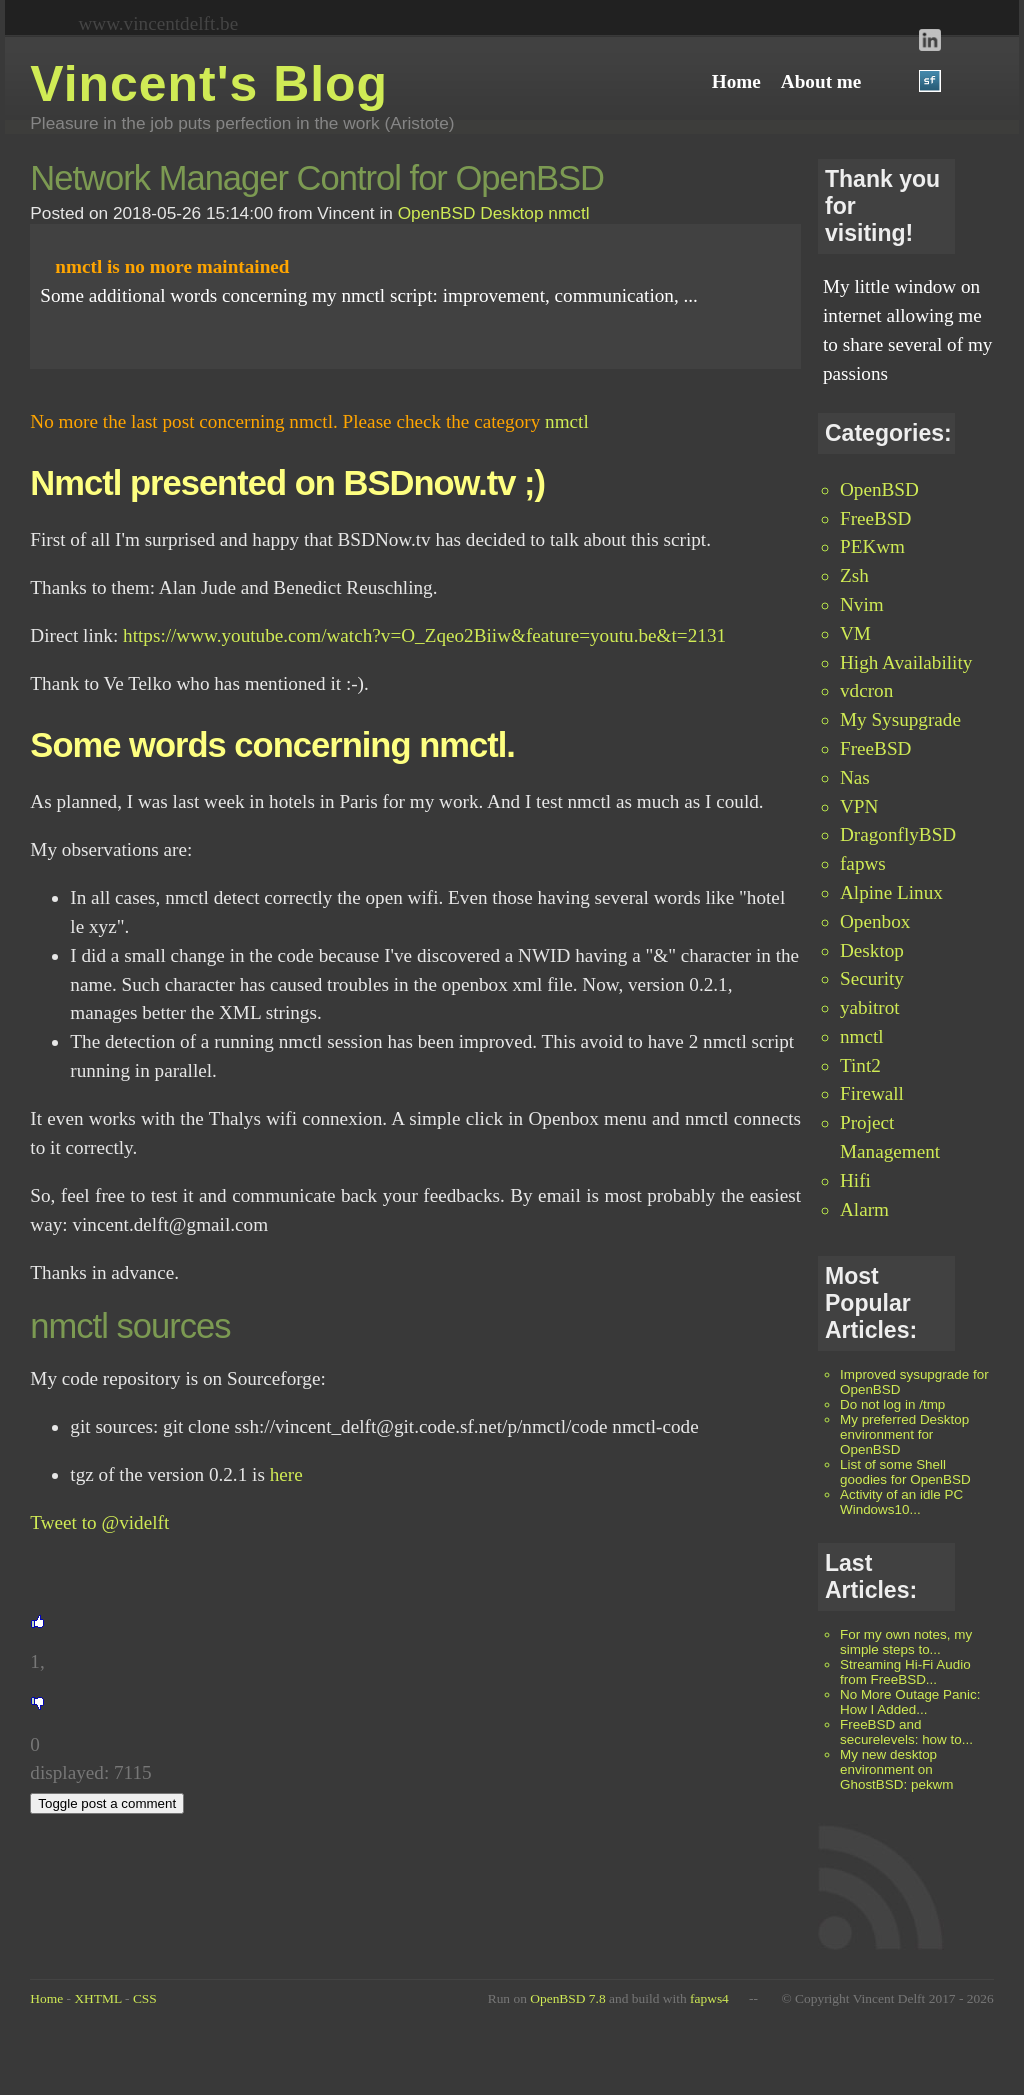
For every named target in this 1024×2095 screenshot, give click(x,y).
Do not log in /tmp (892, 1404)
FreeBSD (875, 518)
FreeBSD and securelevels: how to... (906, 1732)
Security (872, 978)
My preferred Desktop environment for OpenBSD (904, 1434)
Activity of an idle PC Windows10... (901, 1502)
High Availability (906, 662)
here (286, 1474)
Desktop (872, 950)
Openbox (875, 921)
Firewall (872, 1093)
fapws (863, 863)
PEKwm (872, 546)
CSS (145, 1998)
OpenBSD (879, 489)
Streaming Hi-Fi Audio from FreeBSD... (905, 1672)
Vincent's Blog (209, 84)
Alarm (864, 1209)
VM (855, 633)
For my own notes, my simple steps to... (906, 1642)
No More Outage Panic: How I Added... (910, 1702)
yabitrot (870, 1007)
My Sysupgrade (900, 719)
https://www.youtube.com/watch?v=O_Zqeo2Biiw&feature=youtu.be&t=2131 (424, 635)
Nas (855, 777)
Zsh (854, 575)
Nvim (862, 604)
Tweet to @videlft (99, 1522)
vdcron (866, 690)
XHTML (97, 1998)
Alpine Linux (891, 892)
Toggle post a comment (107, 1803)
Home (46, 1998)
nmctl (862, 1036)
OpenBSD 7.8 (567, 1998)
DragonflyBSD (898, 834)
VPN (859, 806)
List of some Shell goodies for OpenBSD (905, 1472)
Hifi (855, 1180)
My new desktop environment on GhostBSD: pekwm (897, 1769)
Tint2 (860, 1065)
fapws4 (709, 1998)
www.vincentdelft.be (159, 23)
